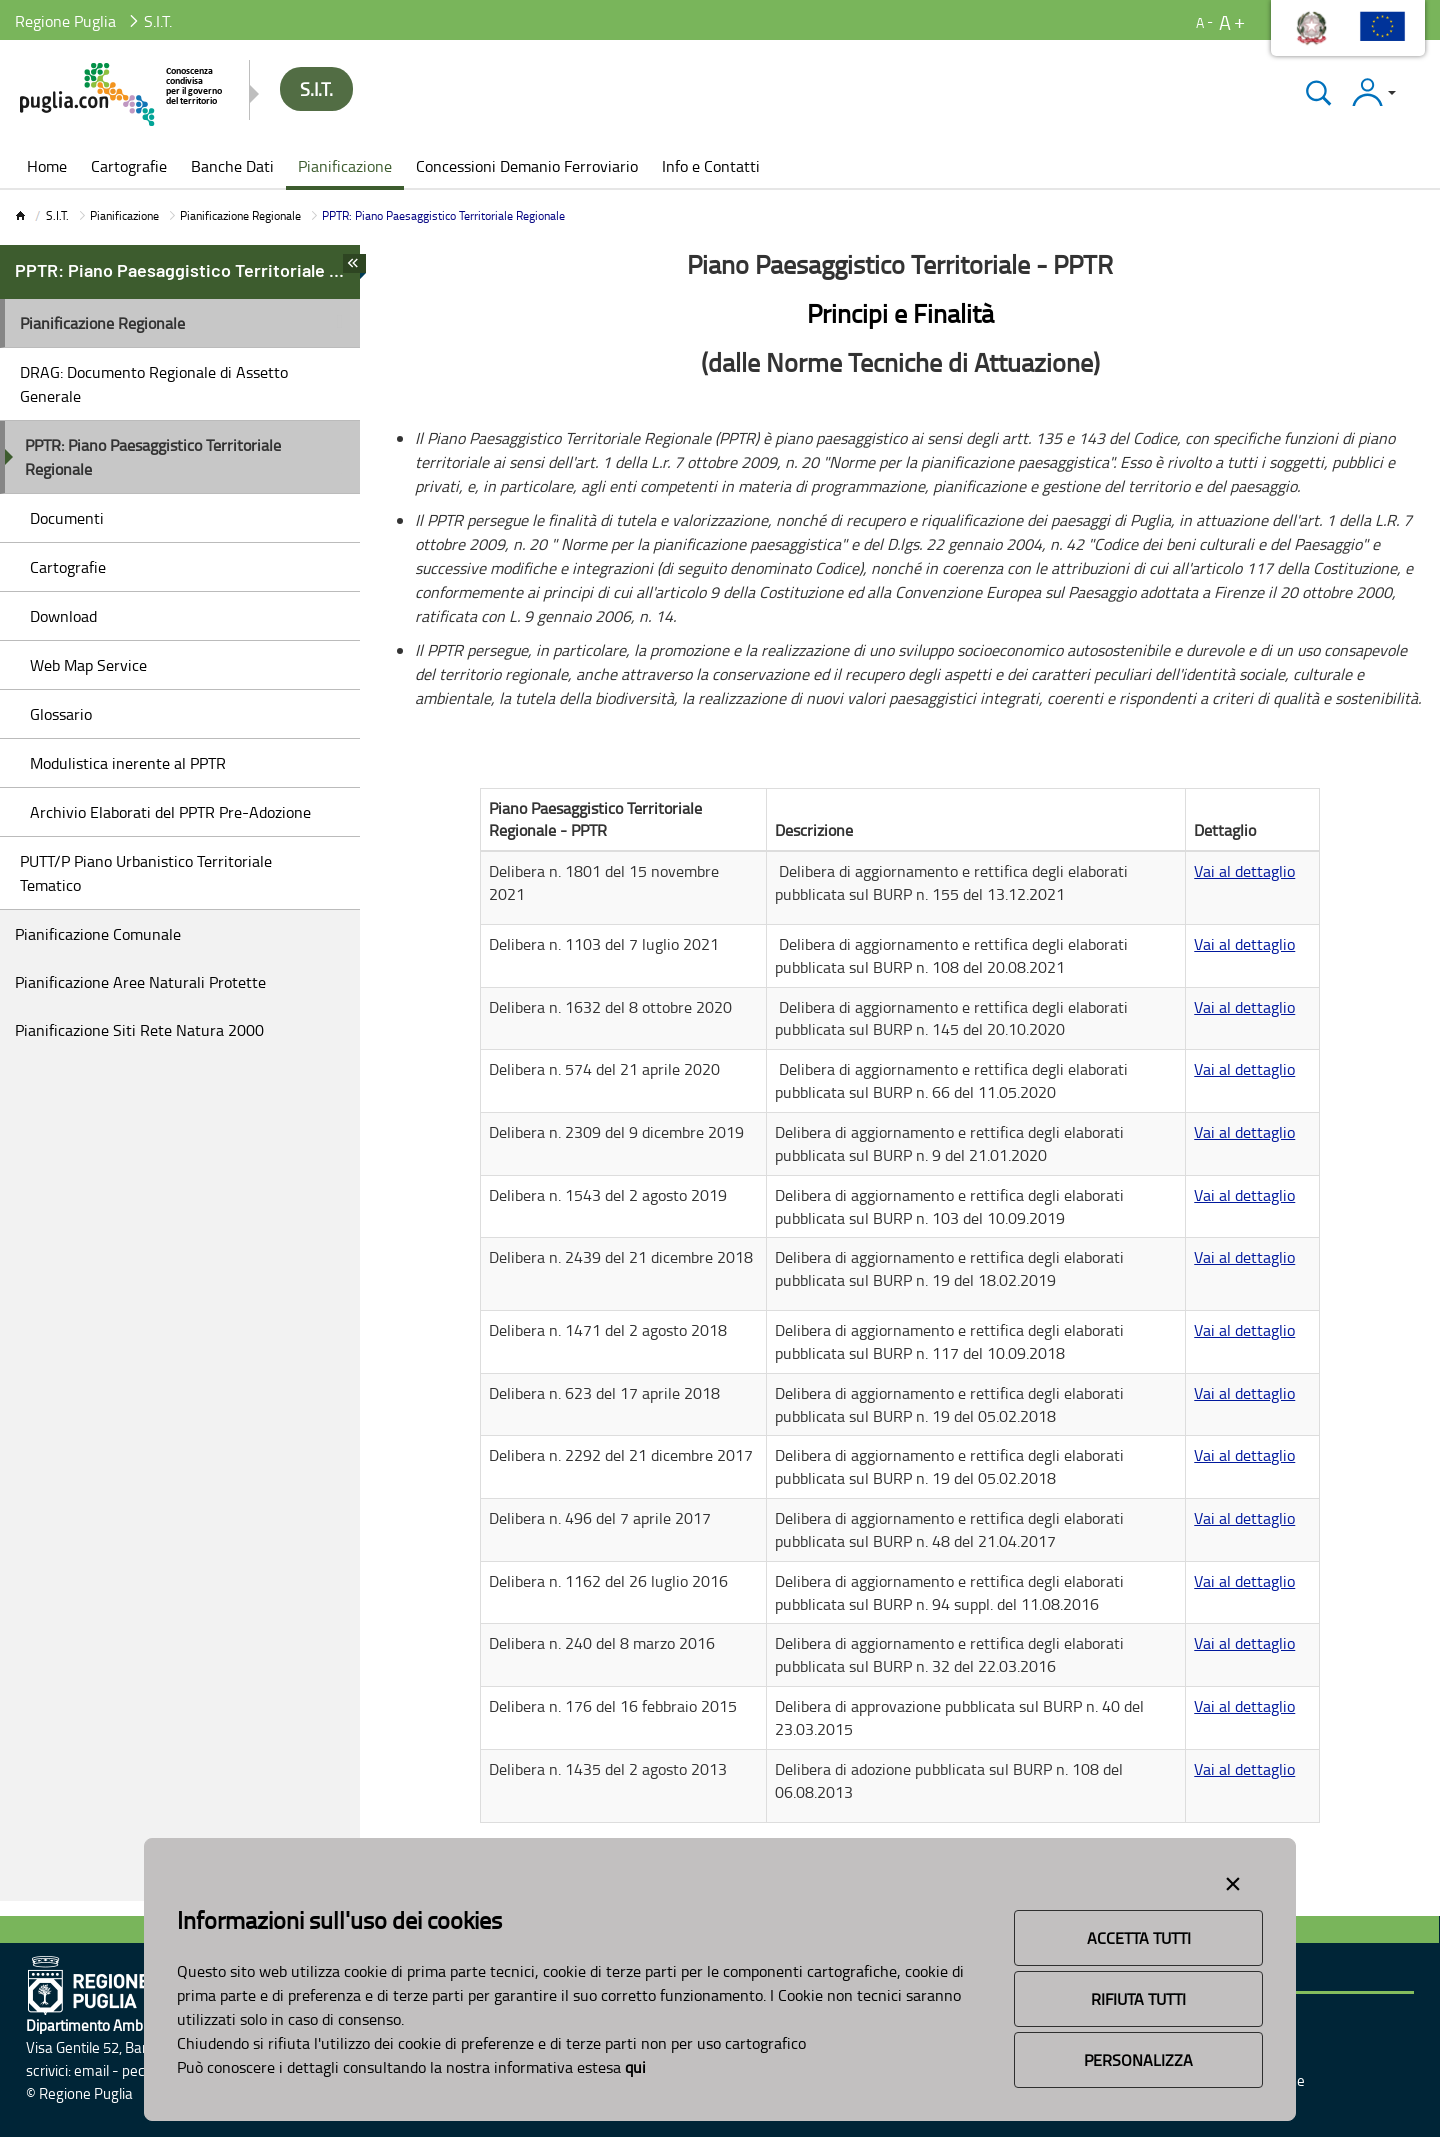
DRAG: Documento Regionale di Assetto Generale (154, 384)
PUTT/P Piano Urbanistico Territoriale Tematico (146, 873)
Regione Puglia (65, 21)
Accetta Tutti (1139, 1938)
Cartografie (68, 567)
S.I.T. (57, 215)
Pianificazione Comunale (98, 934)
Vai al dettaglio (1244, 871)
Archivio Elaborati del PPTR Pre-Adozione (170, 812)
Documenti (67, 518)
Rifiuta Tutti (1138, 1999)
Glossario (61, 714)
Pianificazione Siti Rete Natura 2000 (139, 1030)
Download (63, 616)
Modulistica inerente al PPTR (128, 763)
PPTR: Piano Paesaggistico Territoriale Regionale (153, 457)
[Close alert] (1233, 1880)
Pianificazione (124, 215)
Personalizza (1138, 2060)
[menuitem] (47, 168)
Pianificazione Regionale (240, 215)
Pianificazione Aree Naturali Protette (140, 982)
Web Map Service (88, 665)
